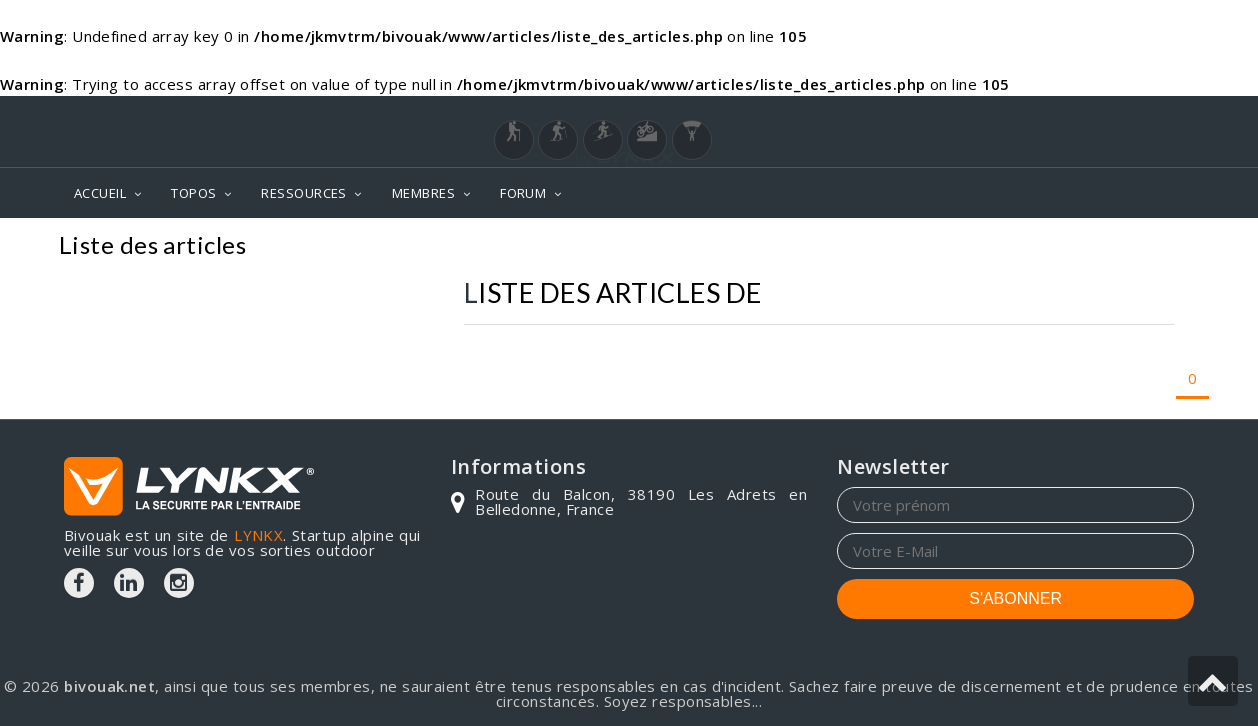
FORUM (523, 193)
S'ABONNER (1015, 598)
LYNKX (258, 535)
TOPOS (193, 193)
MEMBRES (423, 193)
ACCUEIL (100, 193)
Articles (1158, 247)
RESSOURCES (304, 193)
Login (1095, 115)
